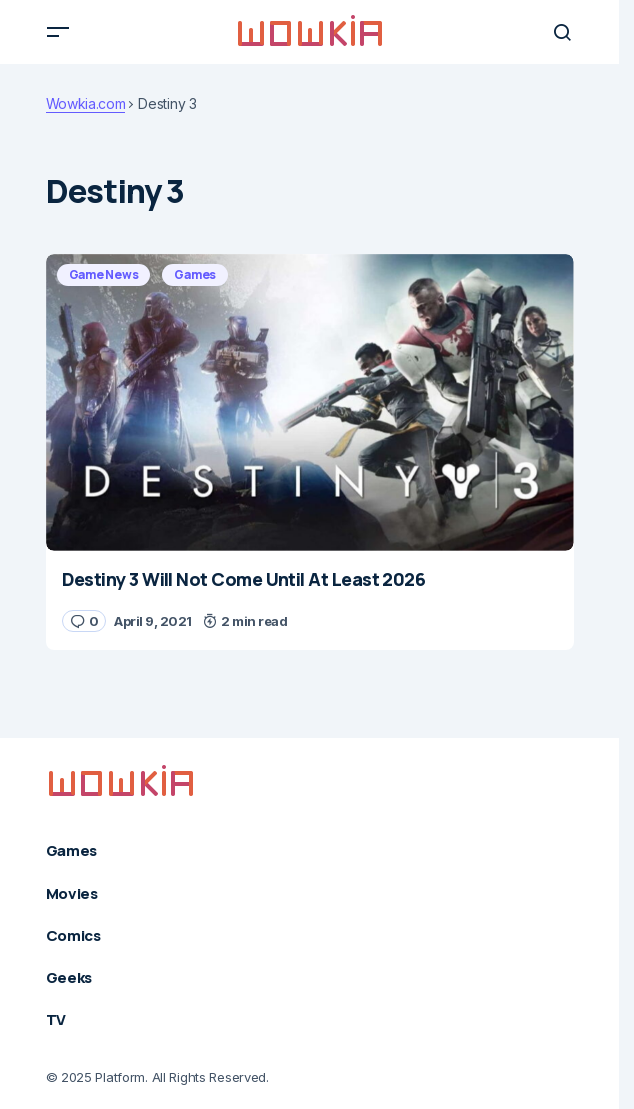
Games (195, 274)
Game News (104, 274)
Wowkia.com (86, 104)
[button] (58, 32)
